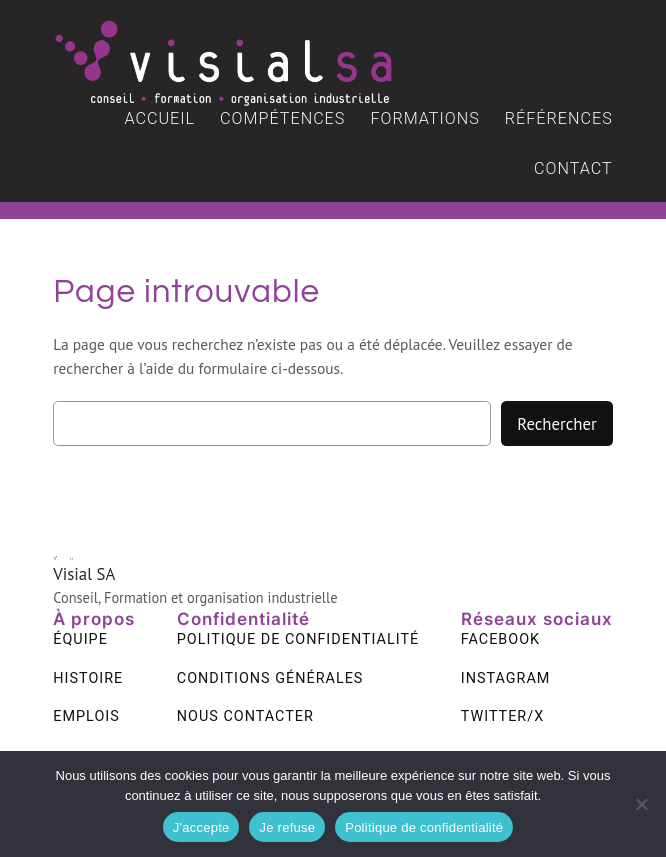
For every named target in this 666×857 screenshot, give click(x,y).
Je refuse (287, 827)
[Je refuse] (641, 804)
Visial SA (84, 574)
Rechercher (556, 424)
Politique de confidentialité (424, 827)
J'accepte (201, 827)
